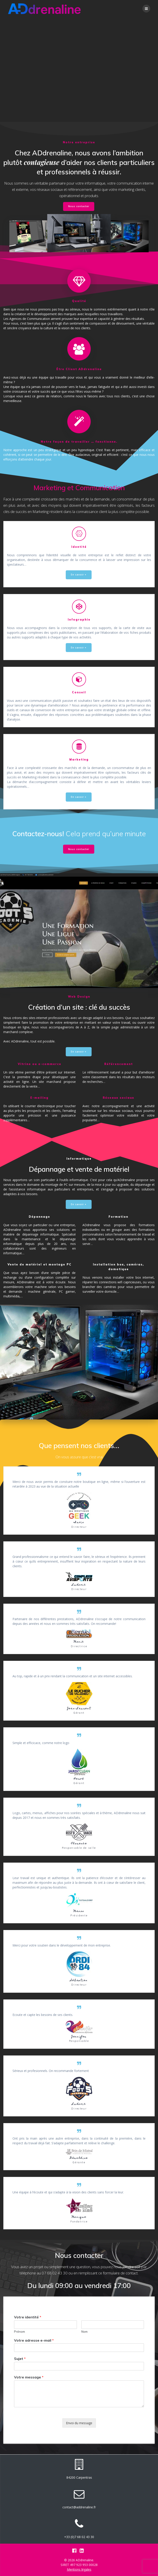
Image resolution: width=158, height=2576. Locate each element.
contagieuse (41, 162)
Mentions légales (79, 2569)
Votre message (28, 2377)
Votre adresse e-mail (34, 2340)
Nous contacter (78, 206)
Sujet (20, 2358)
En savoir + (78, 574)
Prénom (19, 2331)
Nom (84, 2331)
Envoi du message (79, 2423)
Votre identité (27, 2317)
